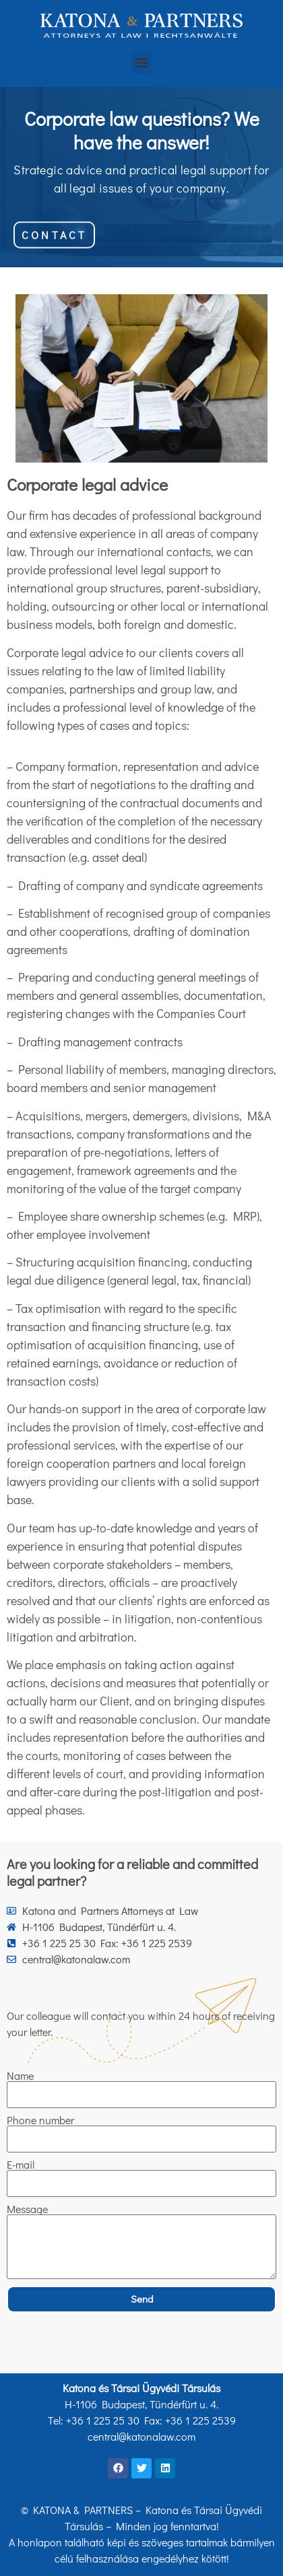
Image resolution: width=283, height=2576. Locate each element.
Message (27, 2209)
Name (20, 2075)
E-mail (20, 2164)
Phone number (40, 2120)
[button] (142, 62)
